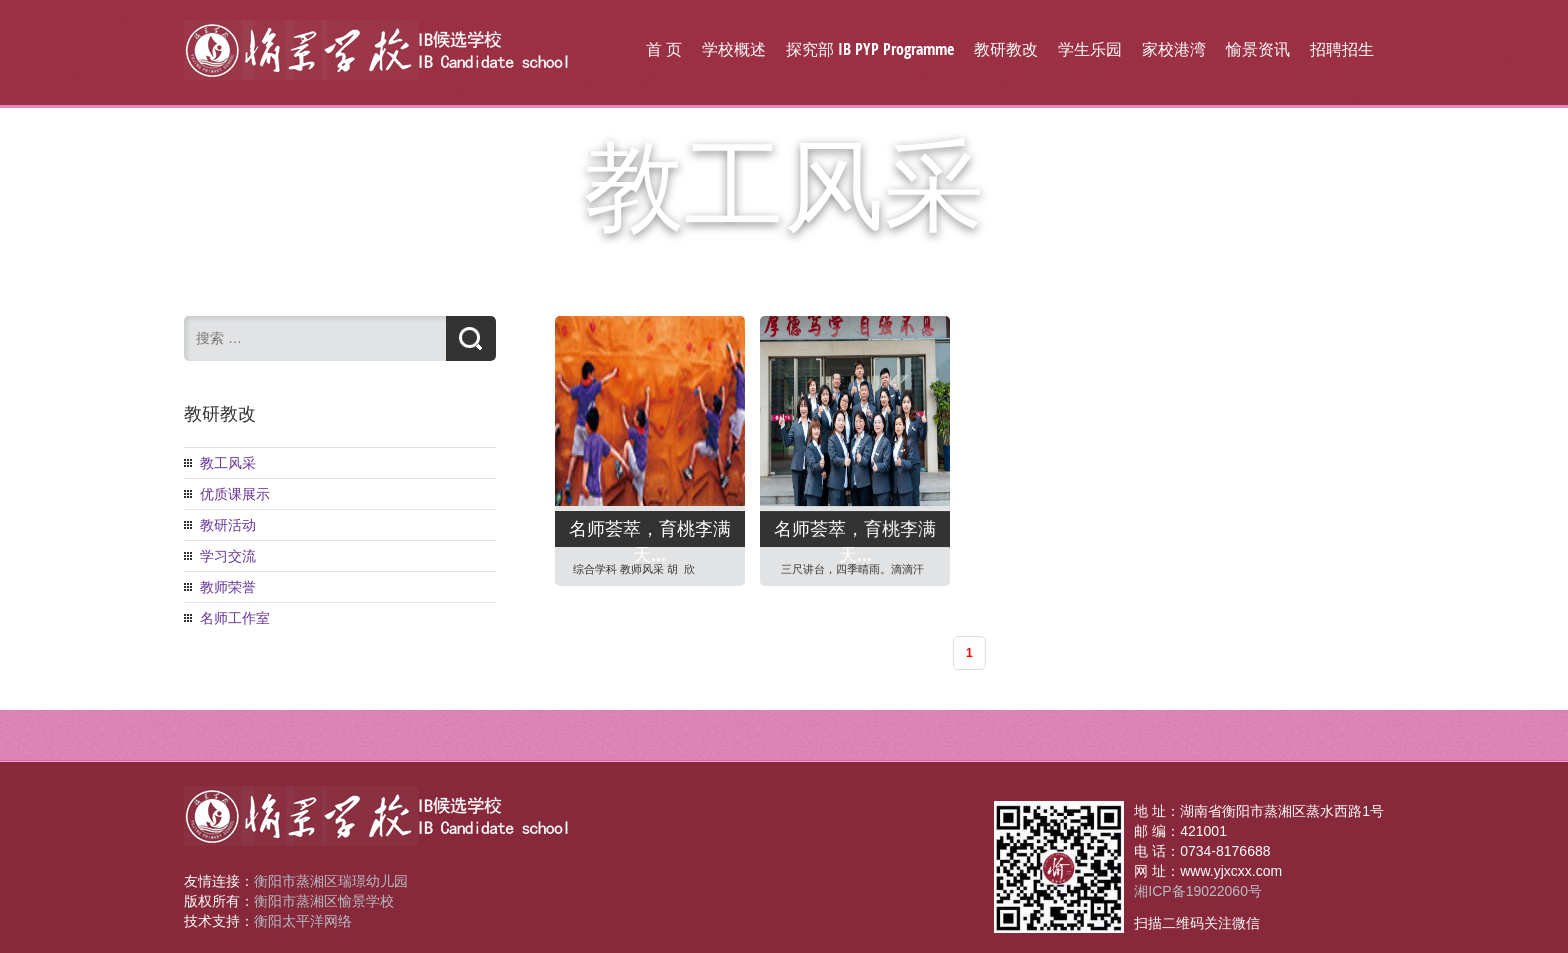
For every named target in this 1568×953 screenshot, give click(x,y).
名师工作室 (235, 618)
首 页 (664, 49)
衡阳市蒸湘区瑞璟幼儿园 (331, 881)
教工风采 (228, 463)
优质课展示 (235, 494)
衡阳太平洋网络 (303, 921)
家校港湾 (1174, 49)
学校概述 (734, 49)
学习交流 (228, 556)
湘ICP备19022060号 (1198, 891)
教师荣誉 (228, 587)
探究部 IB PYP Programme (870, 49)
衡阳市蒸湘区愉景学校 (324, 901)
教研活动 (228, 525)
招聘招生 (1342, 49)
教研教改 (1006, 49)
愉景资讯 (1258, 49)
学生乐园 (1090, 49)
